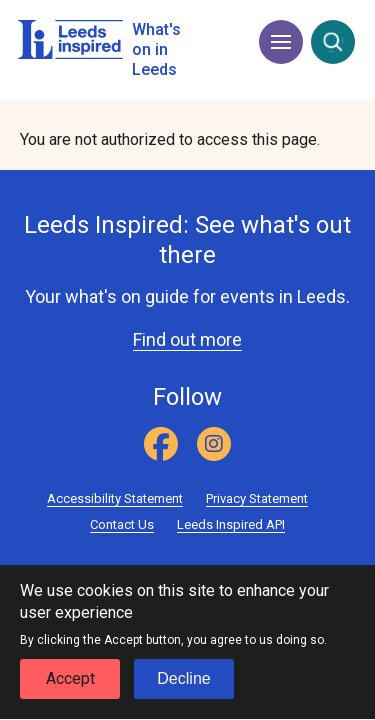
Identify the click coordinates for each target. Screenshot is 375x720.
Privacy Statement (257, 498)
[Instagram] (214, 444)
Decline (183, 691)
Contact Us (122, 524)
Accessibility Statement (115, 498)
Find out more (187, 339)
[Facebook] (161, 444)
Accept (70, 691)
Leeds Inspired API (231, 524)
